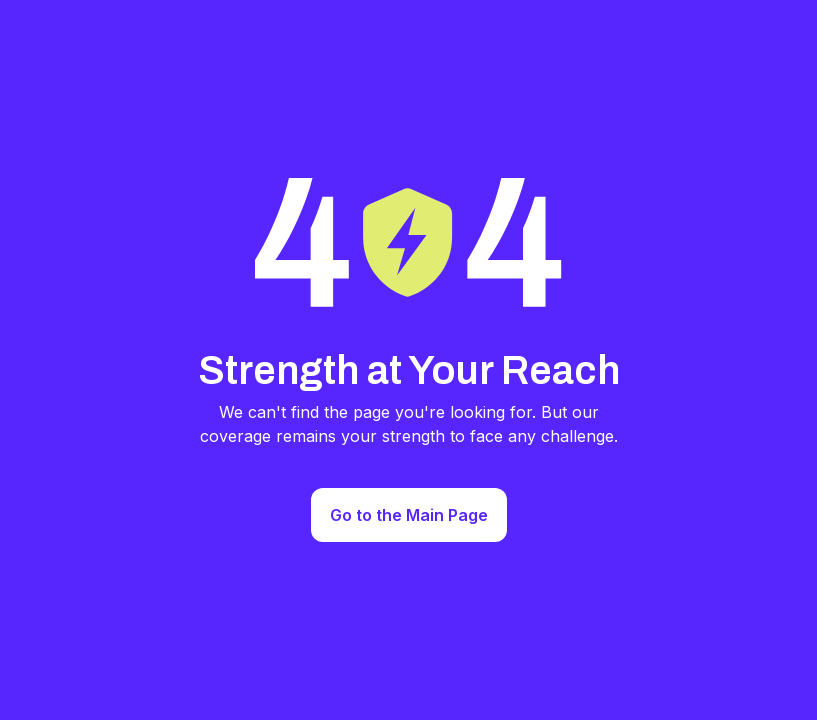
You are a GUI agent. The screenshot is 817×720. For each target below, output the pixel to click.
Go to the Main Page (409, 515)
